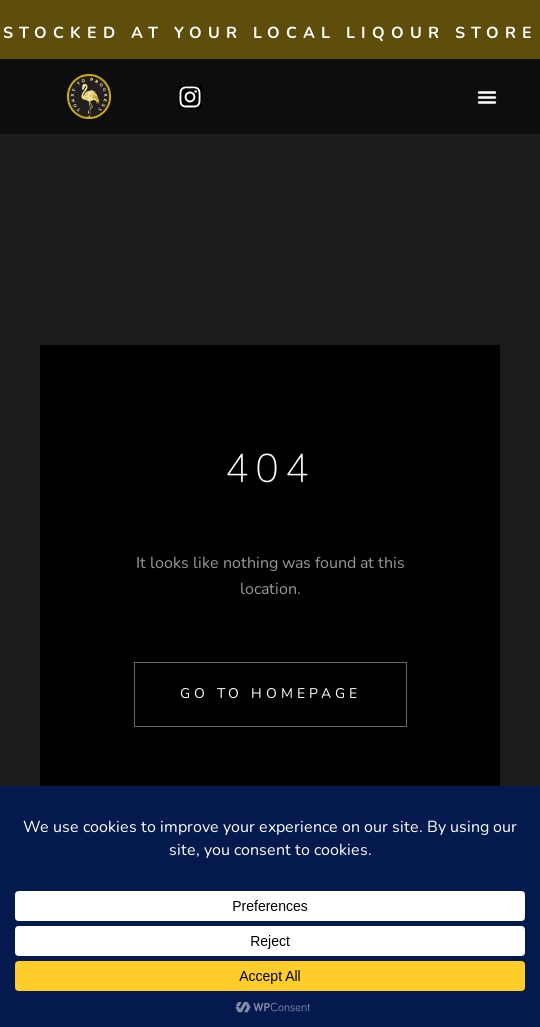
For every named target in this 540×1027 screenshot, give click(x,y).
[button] (487, 97)
